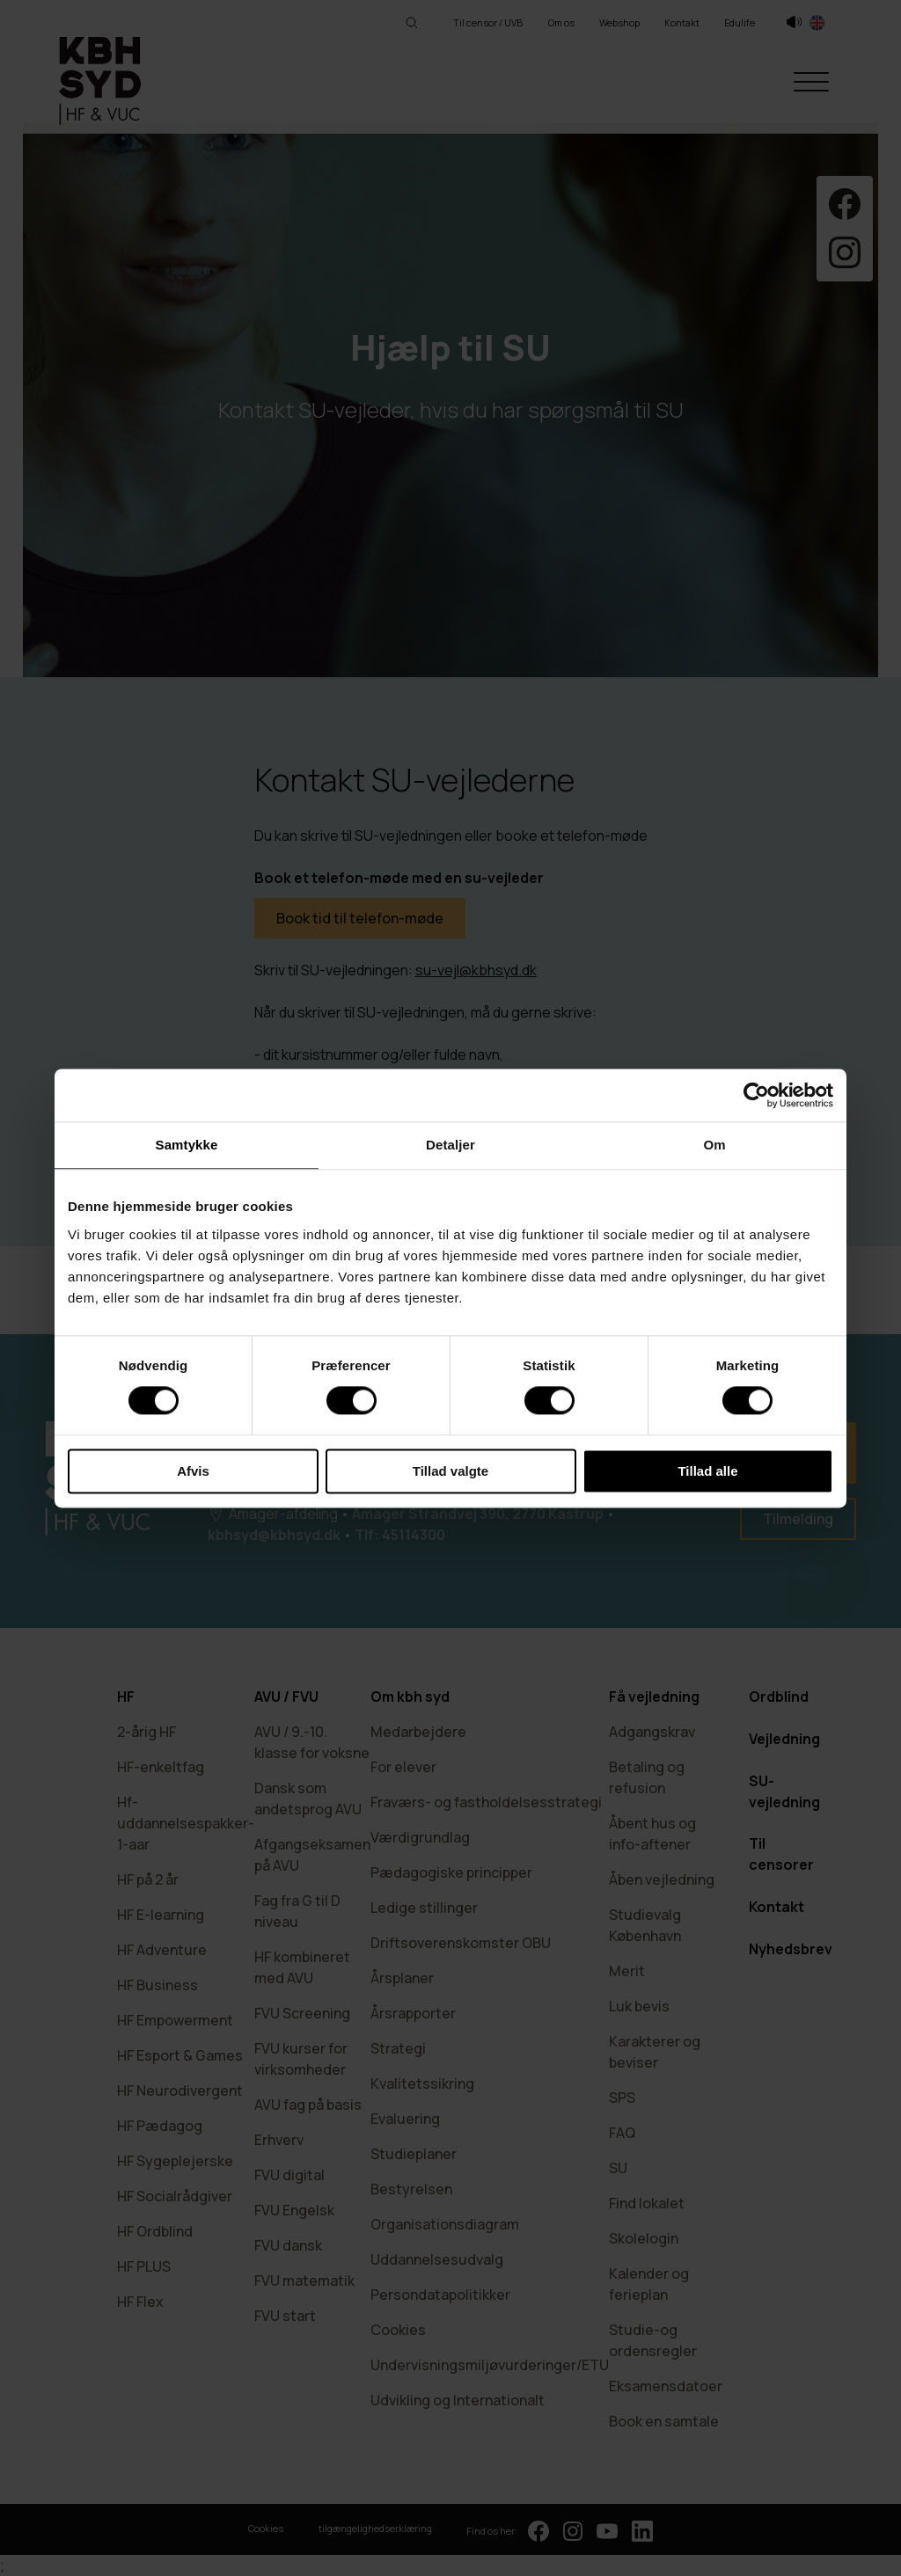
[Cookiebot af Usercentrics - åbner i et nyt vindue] (756, 1095)
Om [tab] (714, 1144)
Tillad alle (707, 1470)
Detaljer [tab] (450, 1144)
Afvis (193, 1470)
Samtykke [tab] (187, 1144)
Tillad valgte (450, 1470)
